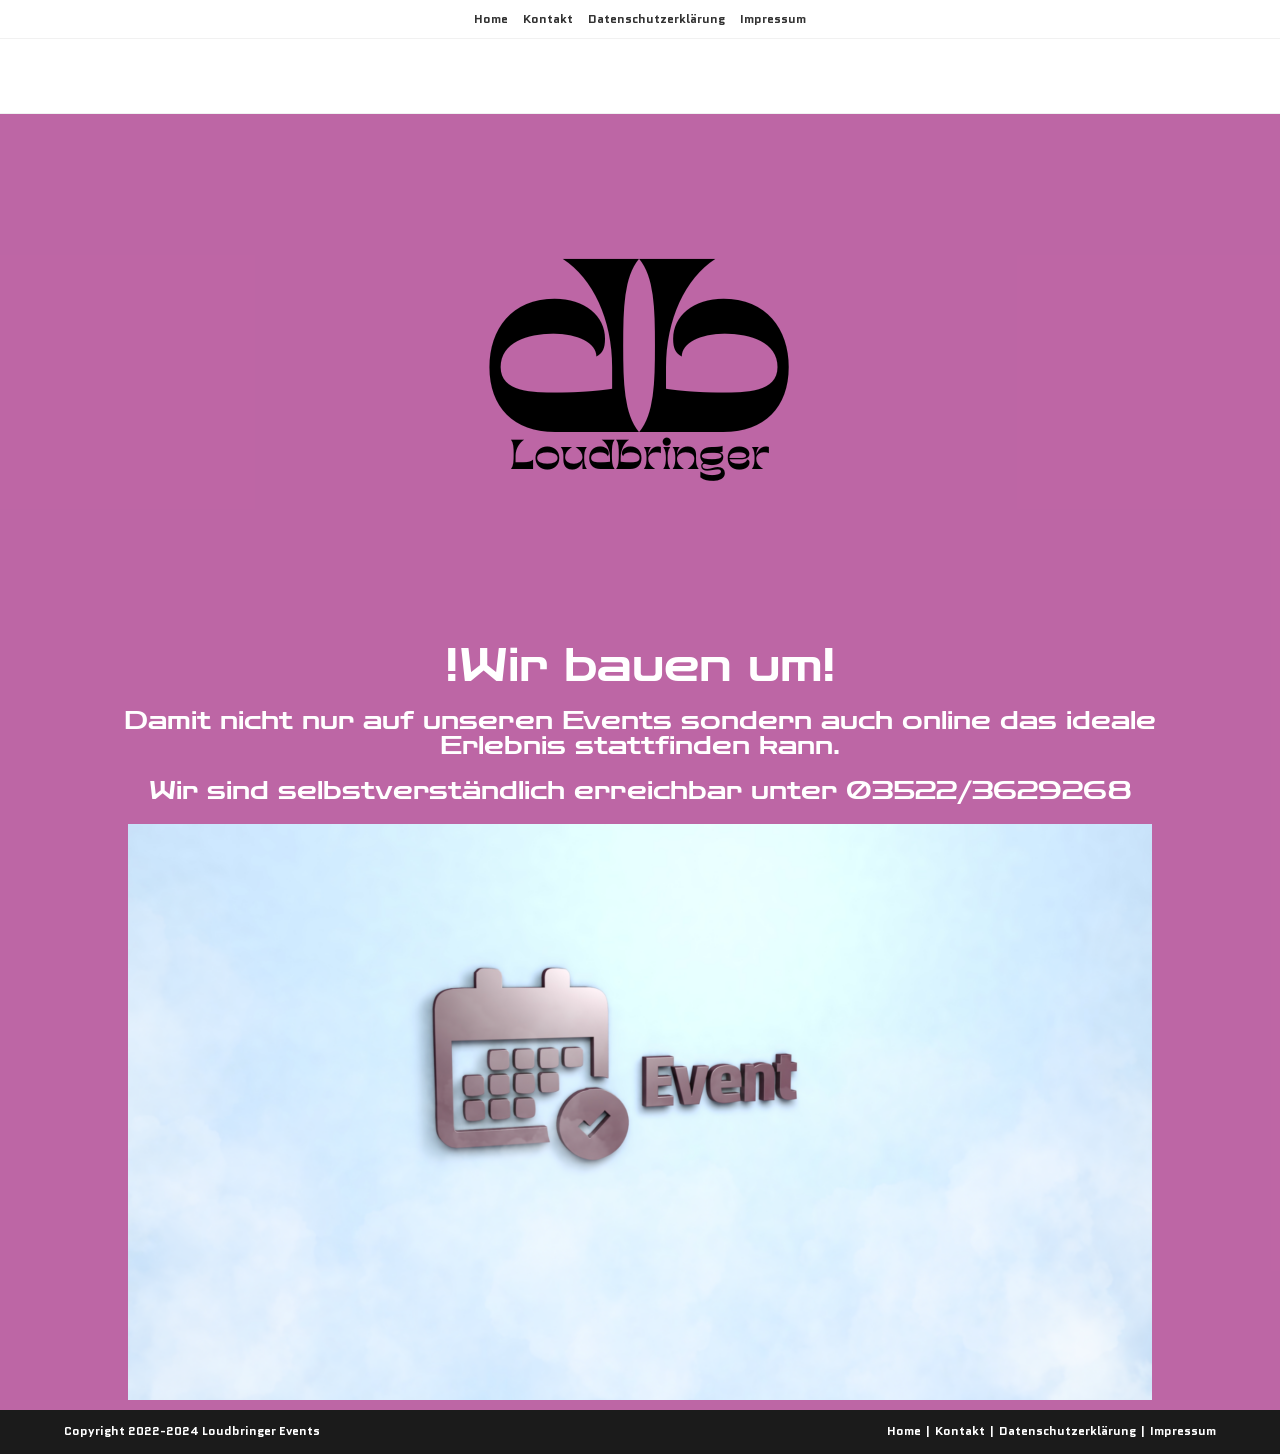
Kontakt (548, 18)
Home (491, 18)
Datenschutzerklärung (656, 18)
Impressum (773, 18)
